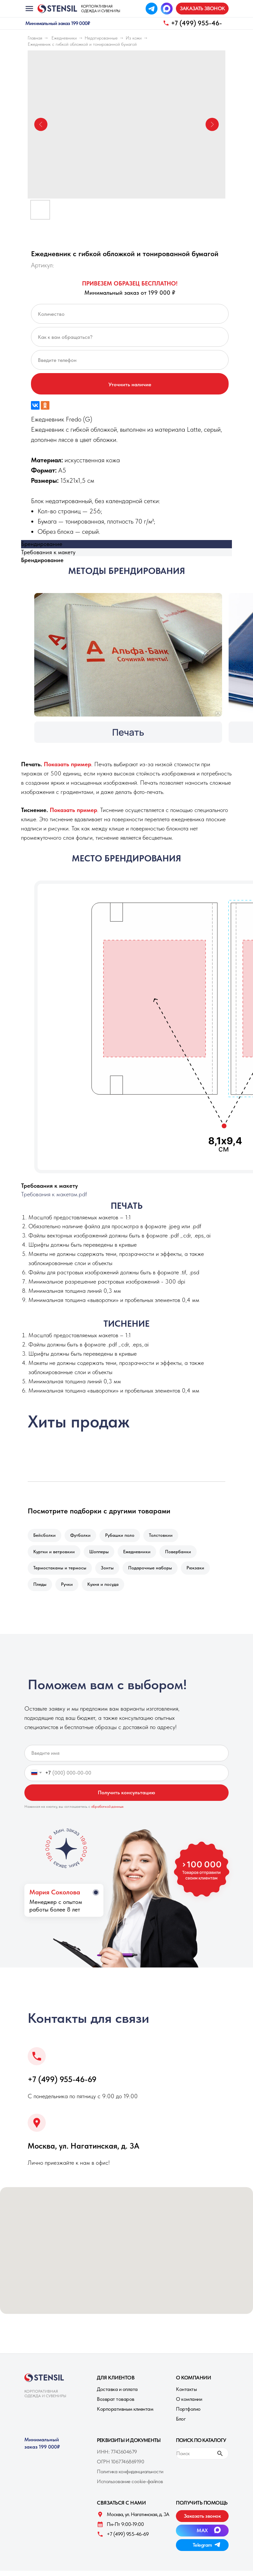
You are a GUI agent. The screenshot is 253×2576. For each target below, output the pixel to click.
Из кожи (134, 38)
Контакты (186, 2394)
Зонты (109, 1571)
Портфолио (188, 2414)
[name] (126, 1758)
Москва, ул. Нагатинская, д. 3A (83, 2151)
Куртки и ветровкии (54, 1553)
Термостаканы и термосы (60, 1571)
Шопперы (101, 1553)
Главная (35, 38)
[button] (202, 8)
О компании (189, 2404)
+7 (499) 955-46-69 (62, 2084)
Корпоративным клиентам (125, 2414)
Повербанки (183, 1553)
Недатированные (101, 38)
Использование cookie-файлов (130, 2486)
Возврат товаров (115, 2404)
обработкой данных (107, 1811)
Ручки (69, 1588)
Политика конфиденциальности (130, 2477)
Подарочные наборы (153, 1571)
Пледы (40, 1588)
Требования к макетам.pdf (54, 1194)
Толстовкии (165, 1535)
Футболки (82, 1535)
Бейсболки (45, 1535)
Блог (180, 2424)
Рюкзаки (200, 1571)
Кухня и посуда (106, 1588)
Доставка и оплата (117, 2394)
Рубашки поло (123, 1535)
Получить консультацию (126, 1798)
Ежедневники (64, 38)
